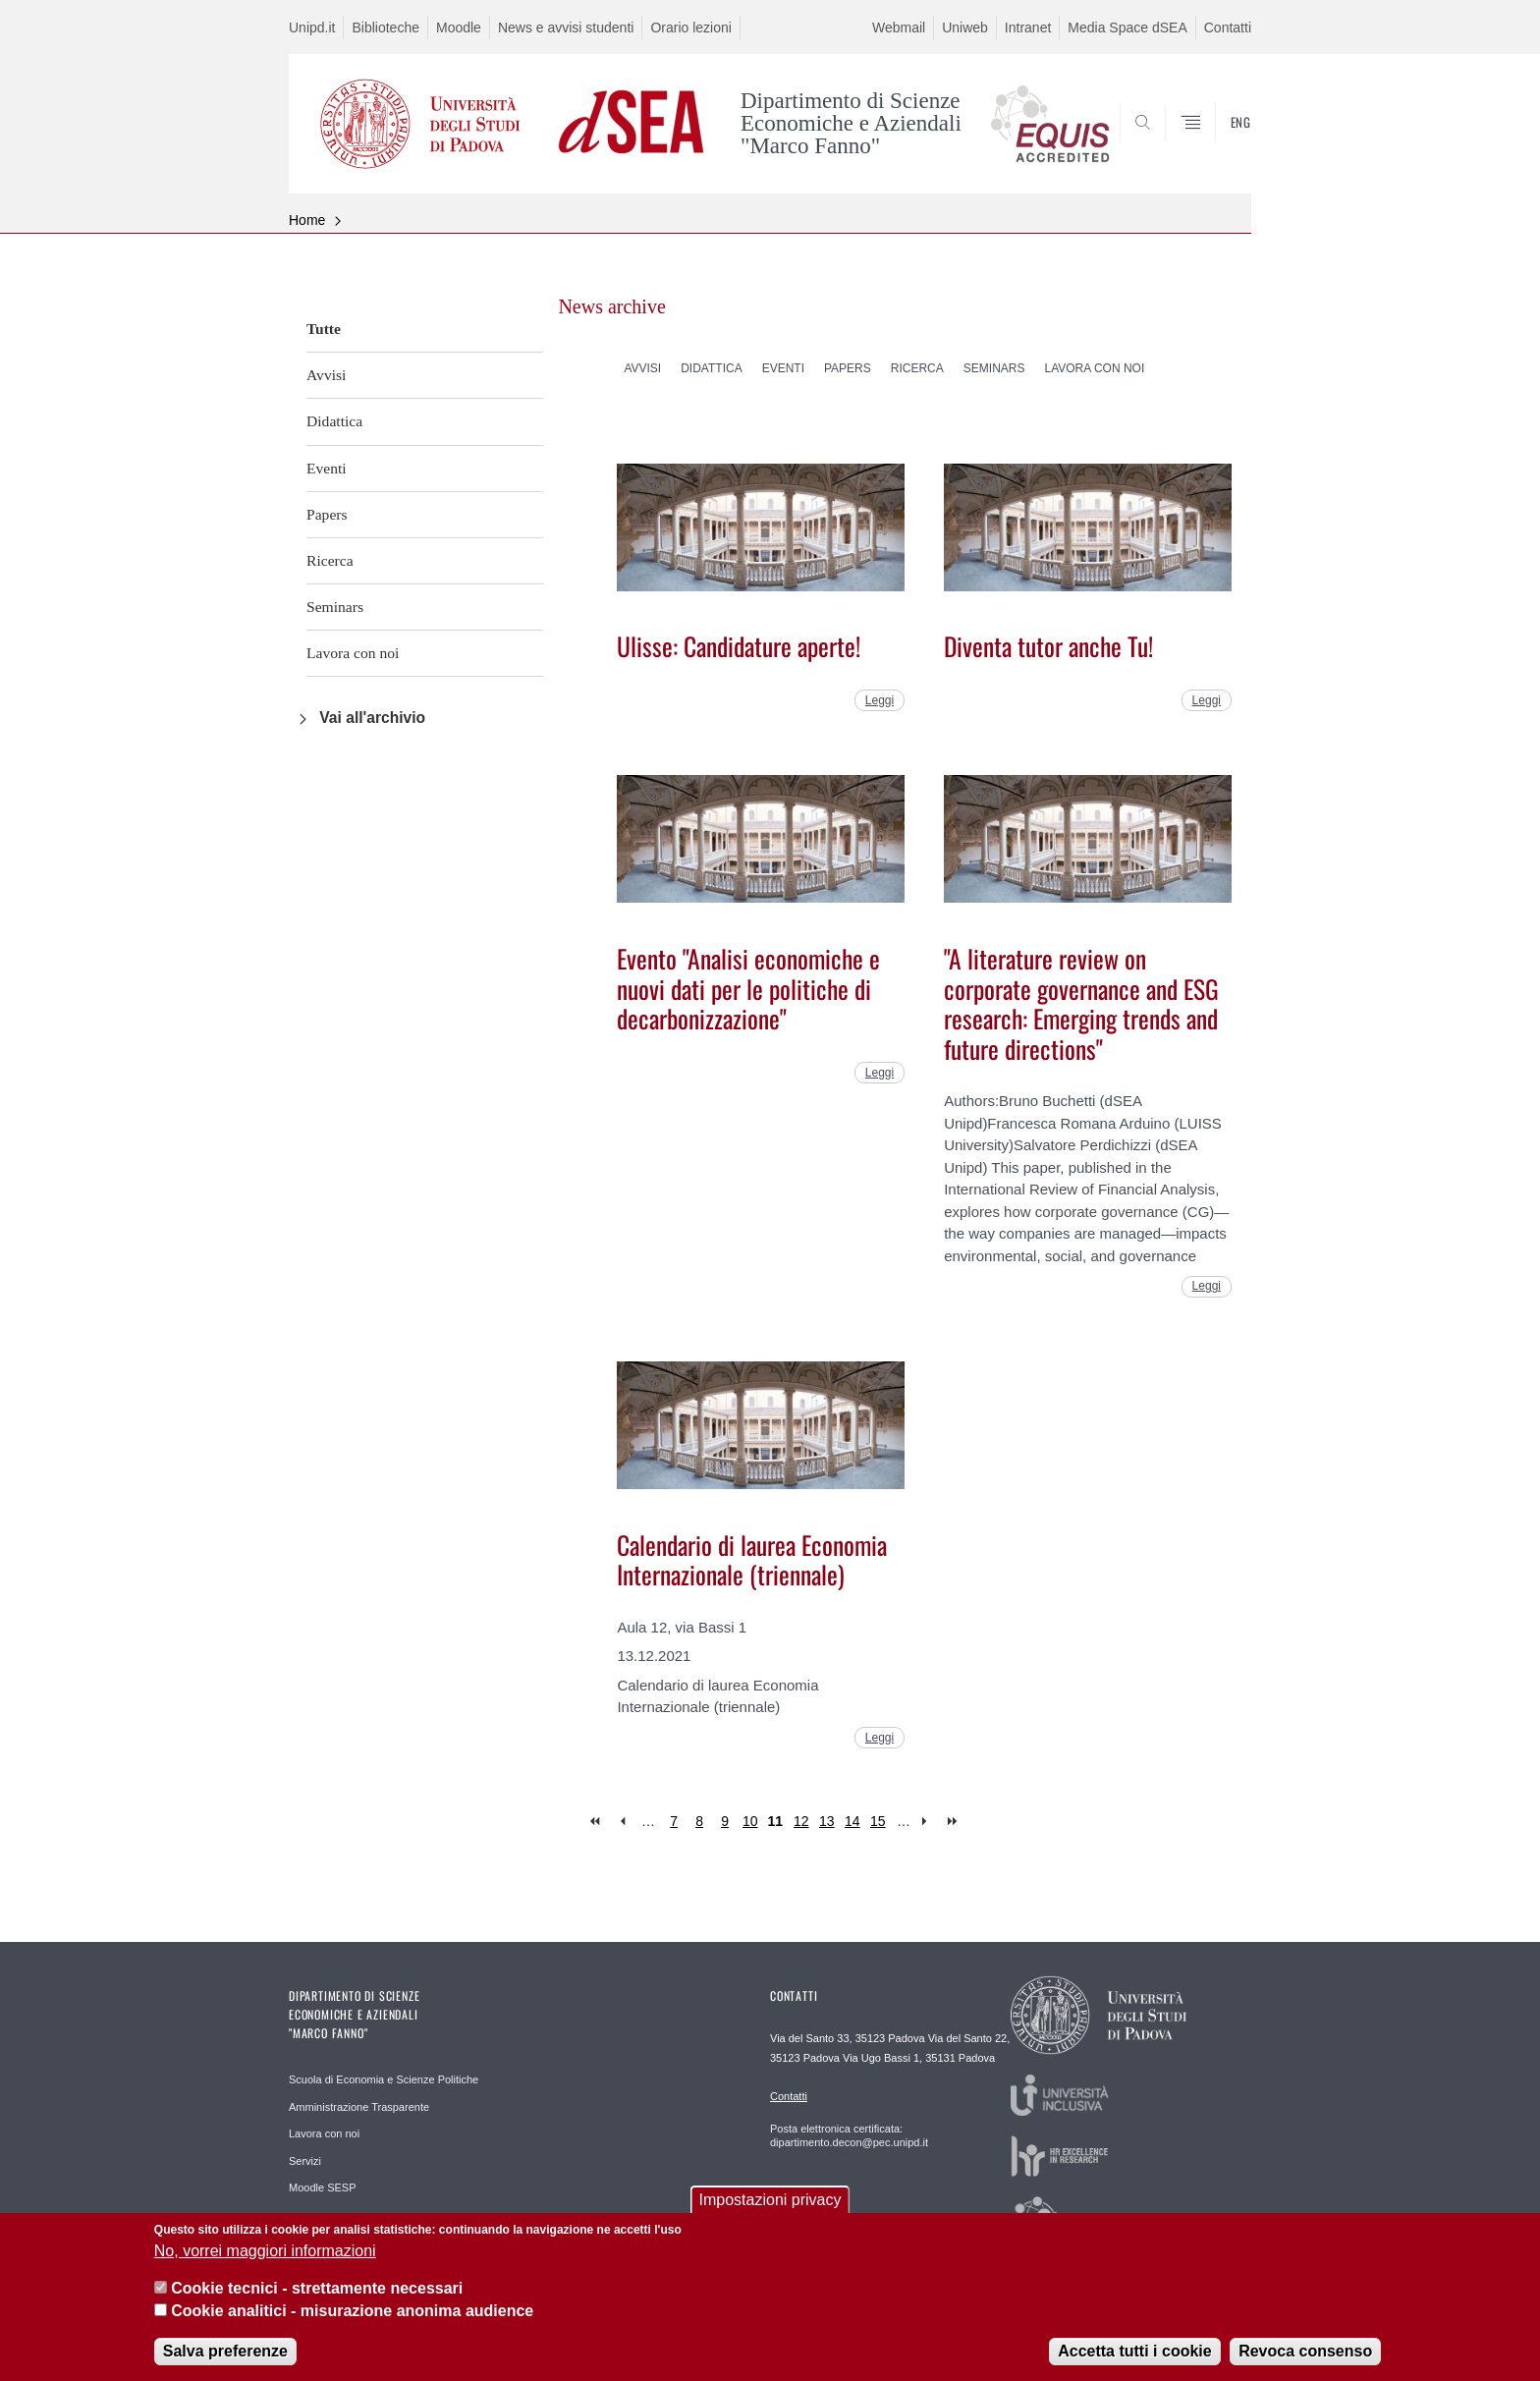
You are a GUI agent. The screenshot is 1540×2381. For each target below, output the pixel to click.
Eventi (326, 468)
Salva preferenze (225, 2355)
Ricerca (330, 560)
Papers (327, 514)
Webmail (898, 27)
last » (954, 1821)
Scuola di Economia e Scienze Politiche (383, 2079)
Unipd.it (312, 27)
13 (827, 1821)
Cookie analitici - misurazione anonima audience (352, 2314)
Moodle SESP (322, 2187)
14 (852, 1821)
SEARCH (1216, 146)
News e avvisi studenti (566, 27)
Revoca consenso (1305, 2355)
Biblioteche (385, 27)
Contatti (1227, 27)
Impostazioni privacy (770, 2204)
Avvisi (326, 374)
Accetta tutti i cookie (1134, 2355)
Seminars (334, 606)
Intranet (1028, 27)
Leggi (879, 700)
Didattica (334, 421)
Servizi (305, 2161)
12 (801, 1821)
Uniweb (965, 27)
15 (878, 1821)
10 (750, 1821)
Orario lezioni (690, 27)
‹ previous (622, 1821)
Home (307, 220)
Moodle (458, 27)
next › (928, 1821)
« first (596, 1821)
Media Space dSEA (1127, 27)
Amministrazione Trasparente (359, 2107)
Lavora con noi (352, 652)
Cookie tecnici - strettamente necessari (317, 2292)
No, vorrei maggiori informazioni (265, 2254)
